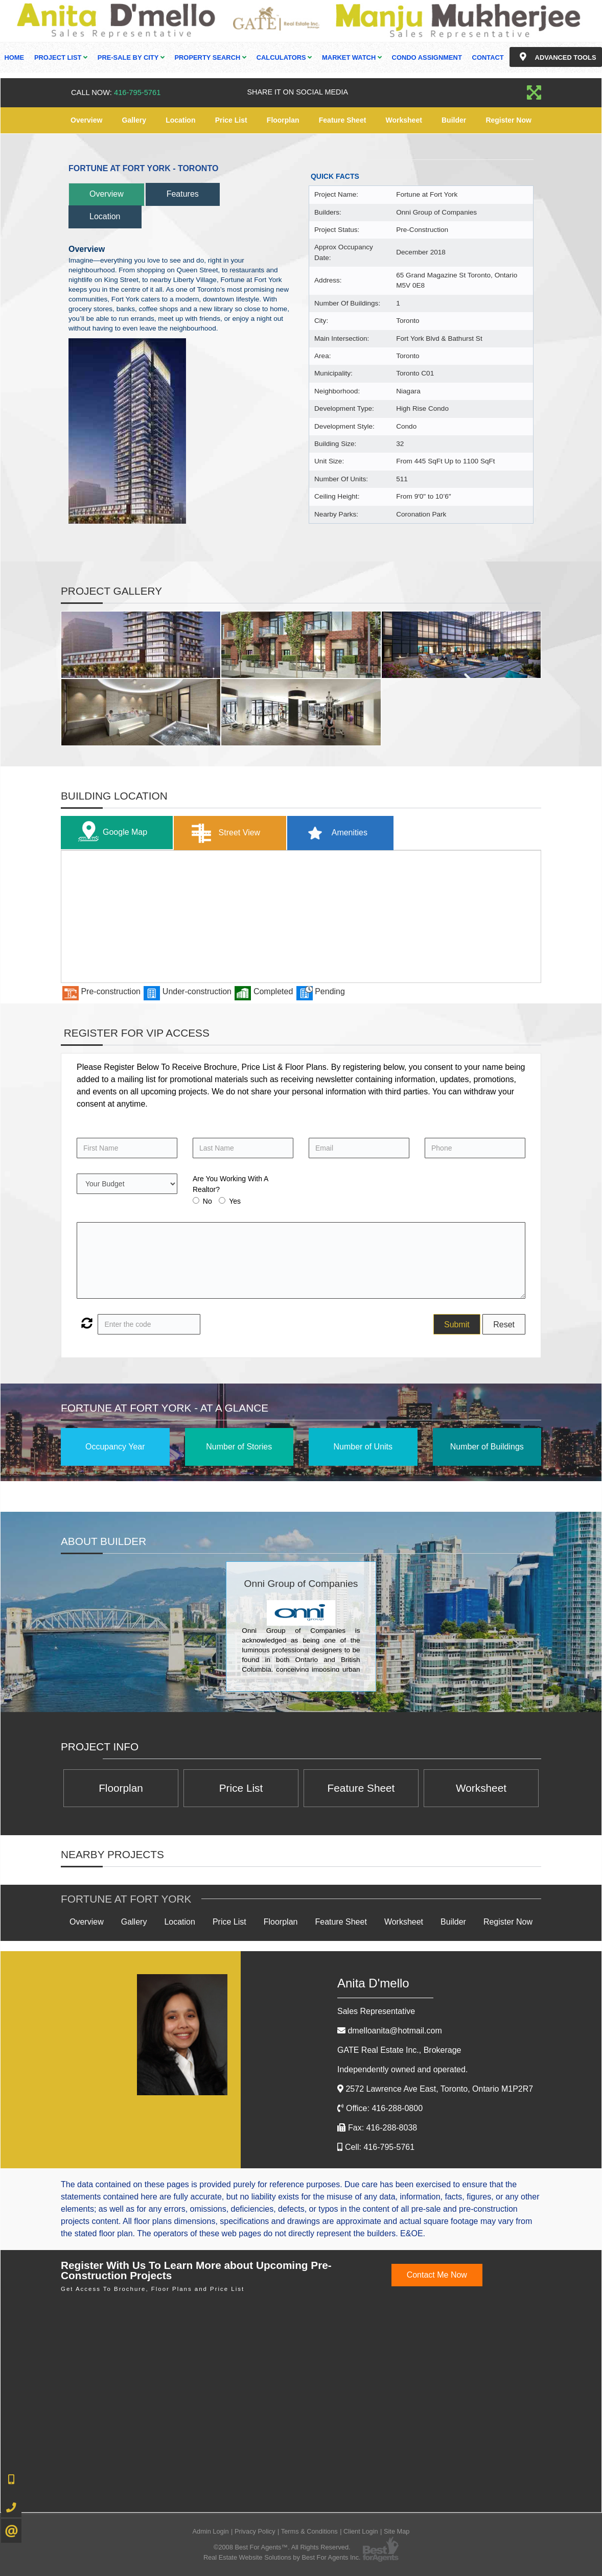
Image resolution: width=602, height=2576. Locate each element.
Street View (223, 833)
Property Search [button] (210, 57)
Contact (488, 57)
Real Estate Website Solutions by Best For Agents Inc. (282, 2557)
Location (180, 120)
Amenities (333, 833)
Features (183, 194)
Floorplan (283, 120)
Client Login (360, 2531)
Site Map (397, 2531)
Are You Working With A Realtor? (230, 1184)
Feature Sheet (342, 120)
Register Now (508, 120)
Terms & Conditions (309, 2531)
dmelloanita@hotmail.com (395, 2030)
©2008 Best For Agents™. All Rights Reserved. (282, 2547)
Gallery (134, 120)
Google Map (110, 832)
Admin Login (211, 2531)
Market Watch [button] (352, 57)
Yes (235, 1201)
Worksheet (404, 120)
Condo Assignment (427, 57)
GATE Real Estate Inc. (399, 2050)
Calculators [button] (284, 57)
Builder (454, 120)
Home (14, 57)
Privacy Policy (255, 2531)
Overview (86, 120)
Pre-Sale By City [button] (131, 57)
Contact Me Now (437, 2274)
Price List (231, 120)
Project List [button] (60, 57)
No (207, 1201)
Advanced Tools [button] (555, 57)
